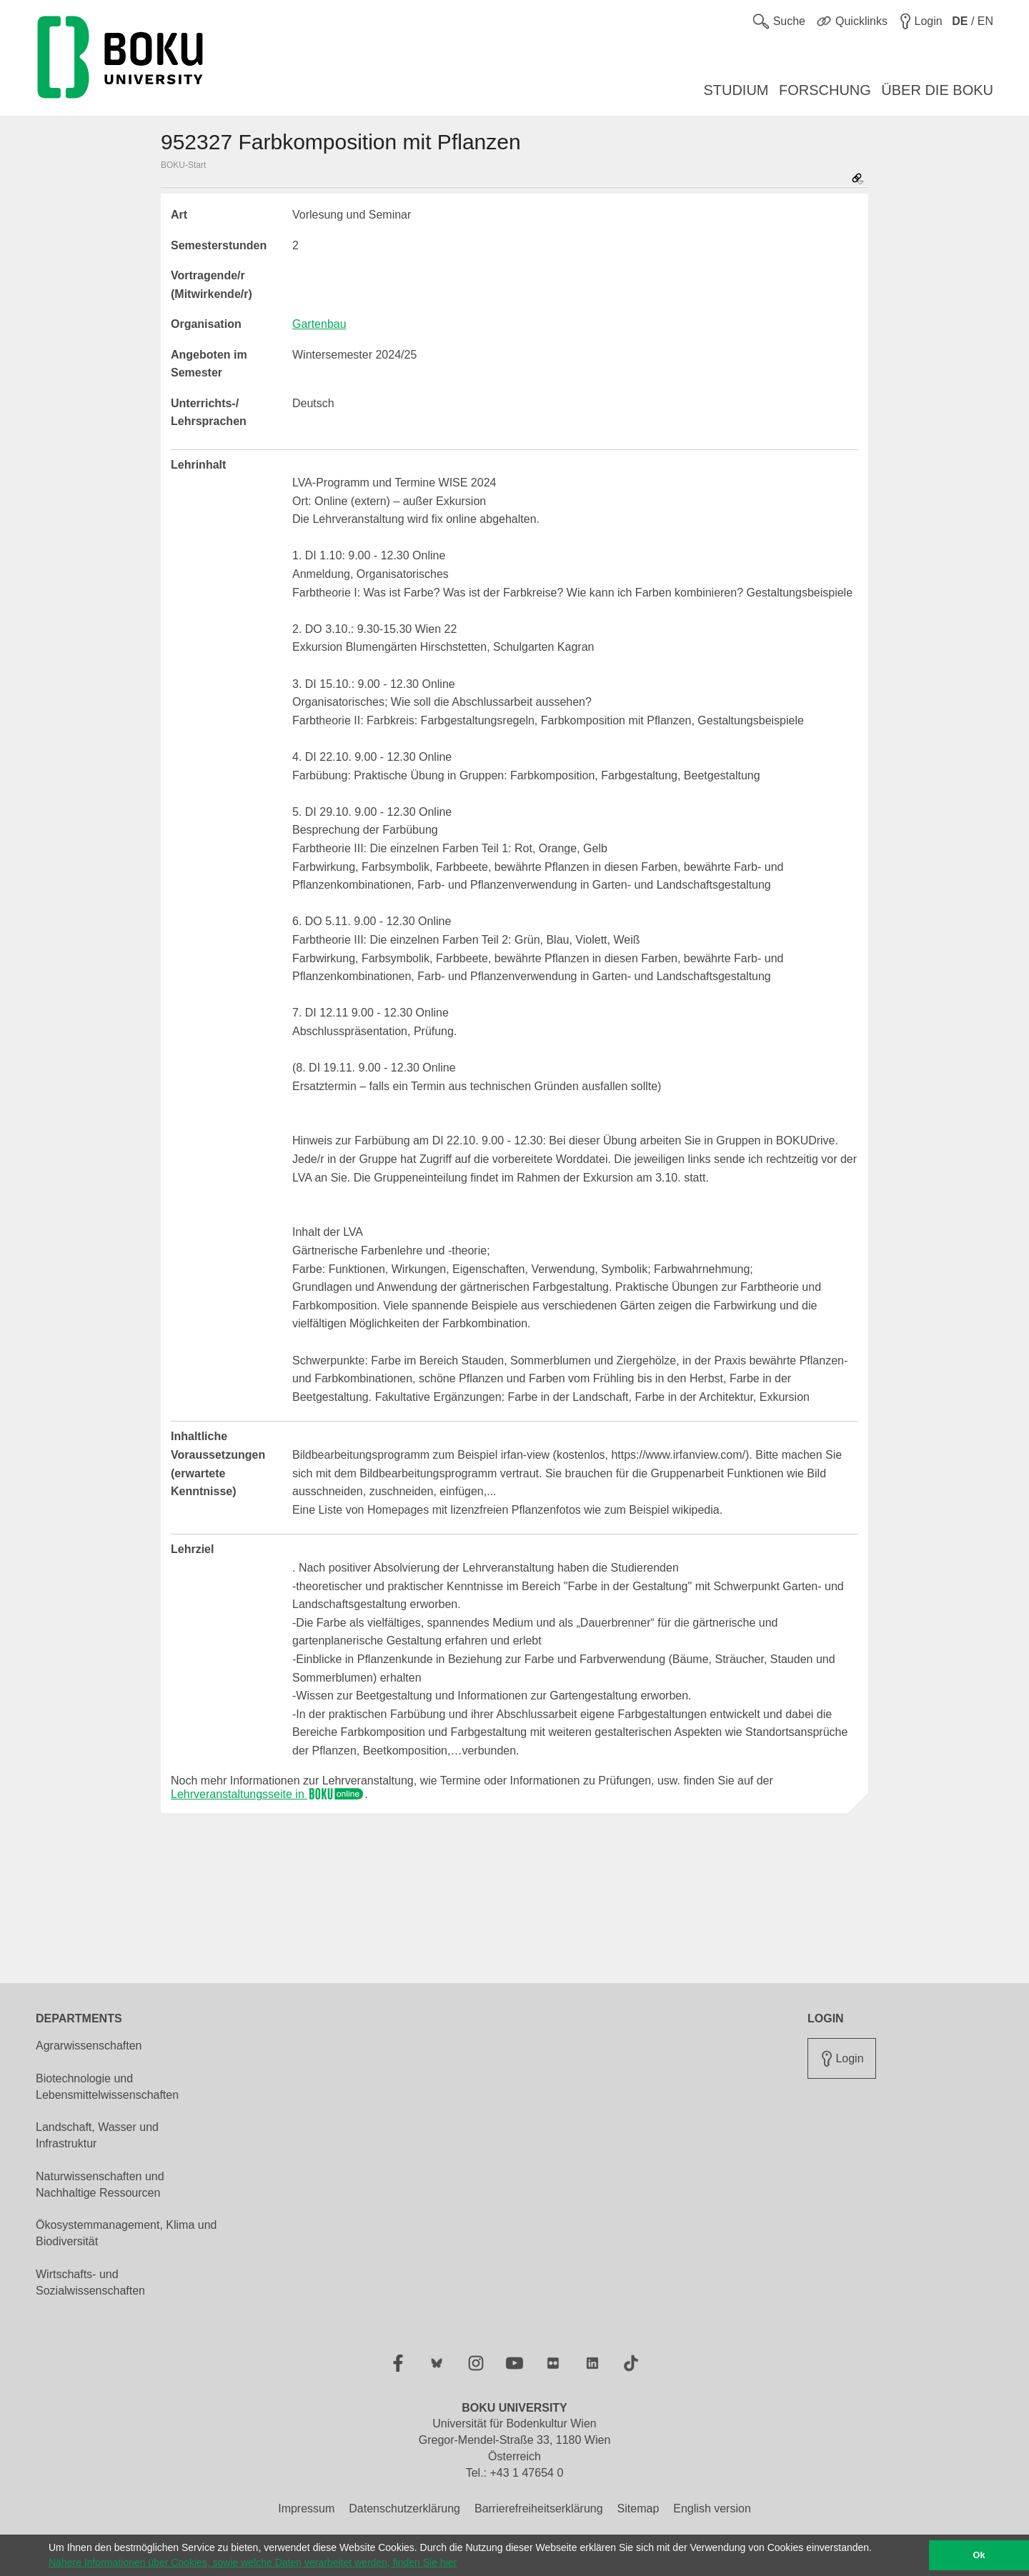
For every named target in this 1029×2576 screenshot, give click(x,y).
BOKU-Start (183, 165)
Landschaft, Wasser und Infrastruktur (97, 2135)
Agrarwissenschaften (89, 2046)
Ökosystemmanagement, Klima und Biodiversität (126, 2233)
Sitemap (638, 2508)
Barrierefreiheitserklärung (538, 2508)
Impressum (306, 2508)
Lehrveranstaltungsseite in (267, 1794)
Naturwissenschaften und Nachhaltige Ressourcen (100, 2184)
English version (712, 2508)
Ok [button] (979, 2555)
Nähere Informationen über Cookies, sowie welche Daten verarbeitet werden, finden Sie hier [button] (253, 2562)
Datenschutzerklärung (404, 2508)
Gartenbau (319, 324)
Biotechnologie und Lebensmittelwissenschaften (107, 2086)
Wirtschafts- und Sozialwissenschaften (90, 2282)
